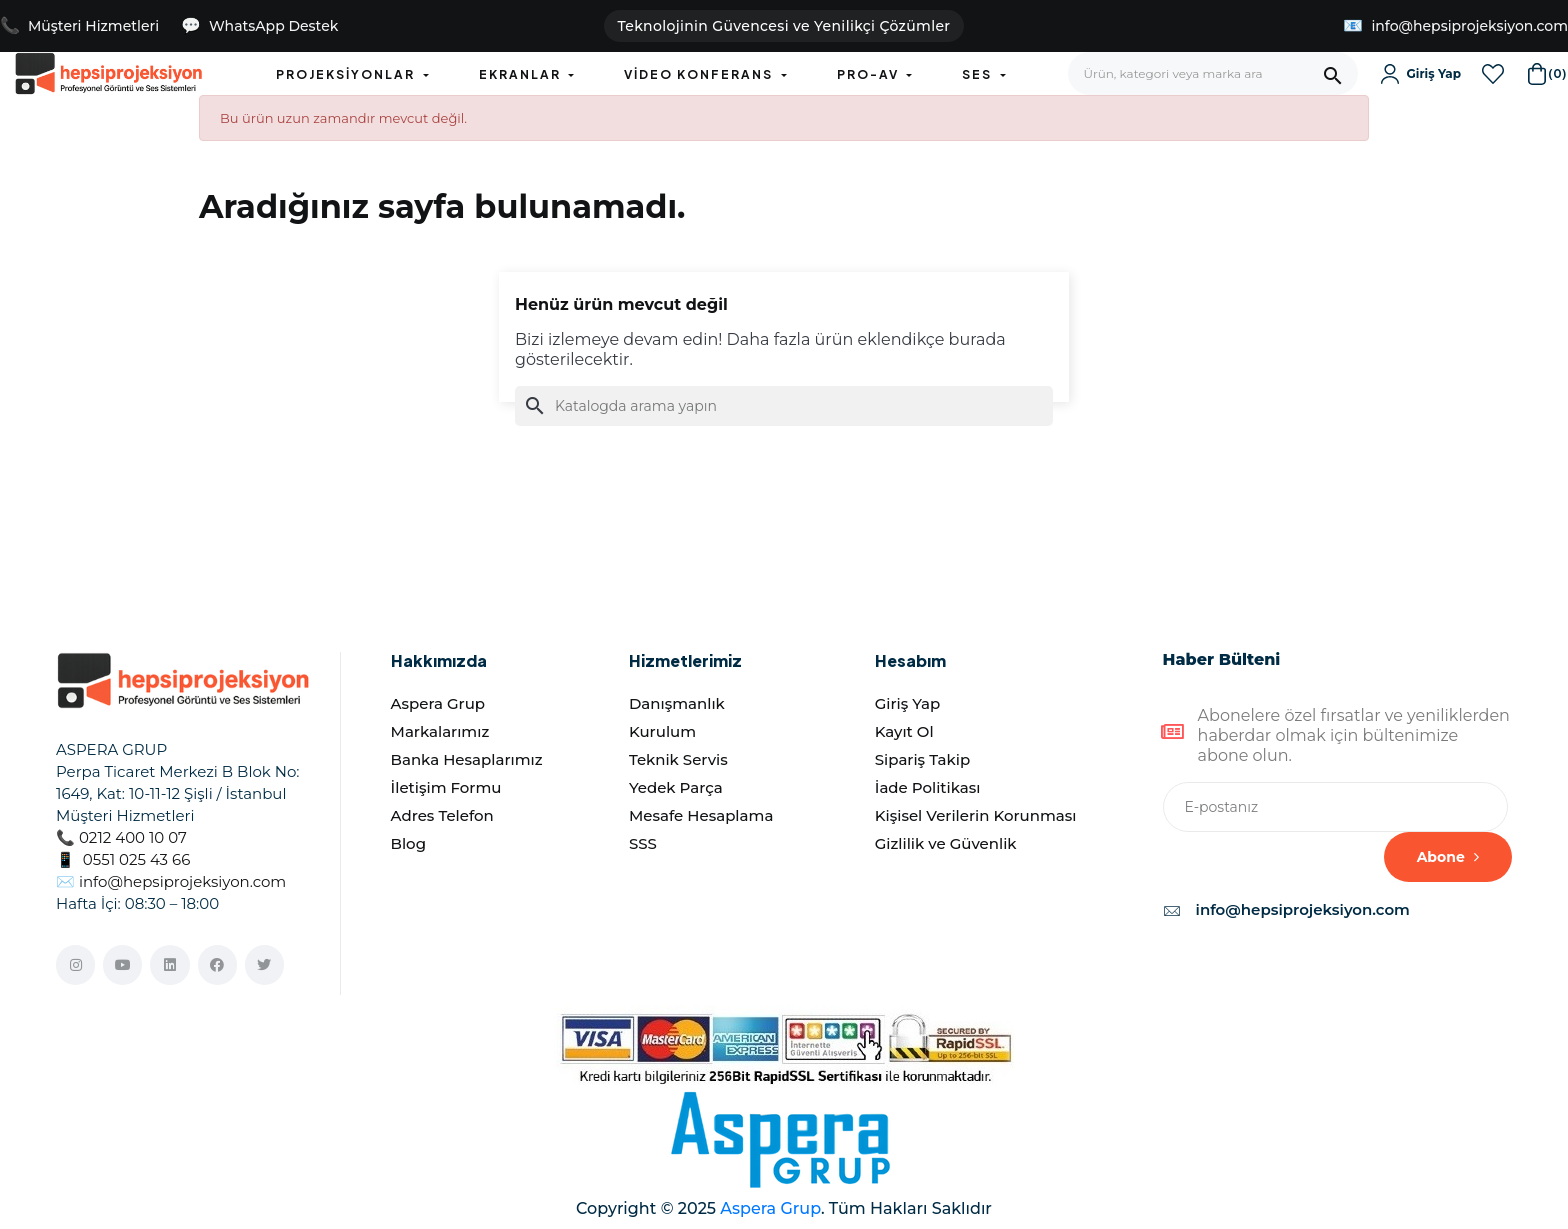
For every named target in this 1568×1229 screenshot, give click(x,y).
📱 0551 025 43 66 (123, 859)
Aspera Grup (438, 703)
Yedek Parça (676, 787)
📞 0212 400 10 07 (121, 837)
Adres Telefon (442, 815)
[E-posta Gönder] (1455, 26)
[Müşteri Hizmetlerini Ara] (79, 26)
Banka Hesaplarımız (467, 759)
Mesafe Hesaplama (701, 815)
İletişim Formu (446, 787)
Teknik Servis (678, 759)
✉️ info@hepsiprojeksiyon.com (171, 881)
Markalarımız (440, 731)
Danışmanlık (677, 703)
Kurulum (662, 731)
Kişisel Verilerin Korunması (976, 815)
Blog (408, 843)
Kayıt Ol (904, 731)
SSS (643, 843)
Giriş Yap (907, 703)
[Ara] (784, 406)
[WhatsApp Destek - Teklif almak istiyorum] (259, 26)
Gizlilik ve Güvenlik (946, 843)
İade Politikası (928, 787)
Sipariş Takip (922, 759)
